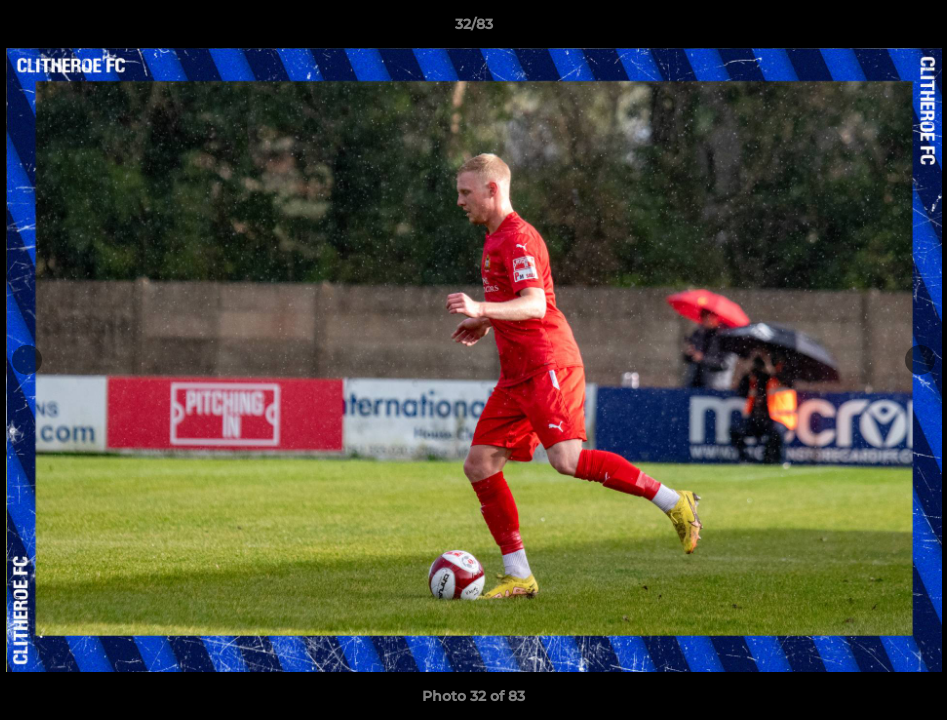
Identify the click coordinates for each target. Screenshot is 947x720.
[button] (911, 29)
